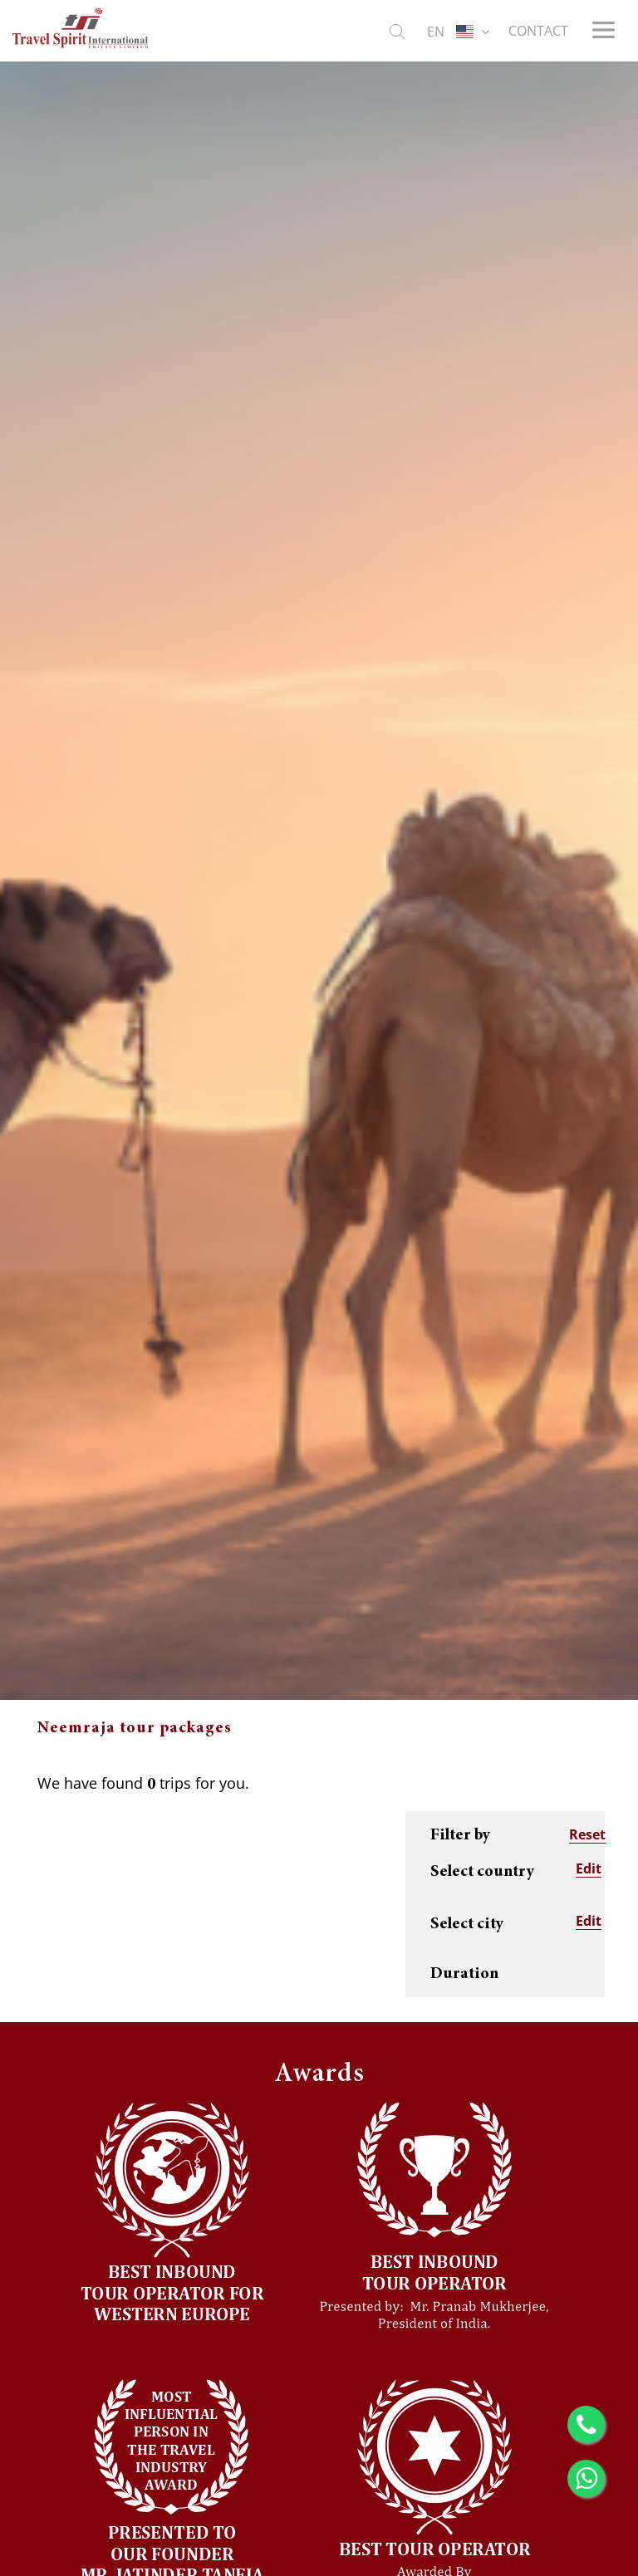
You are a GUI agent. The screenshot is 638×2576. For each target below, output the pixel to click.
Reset (587, 1835)
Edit (588, 1869)
